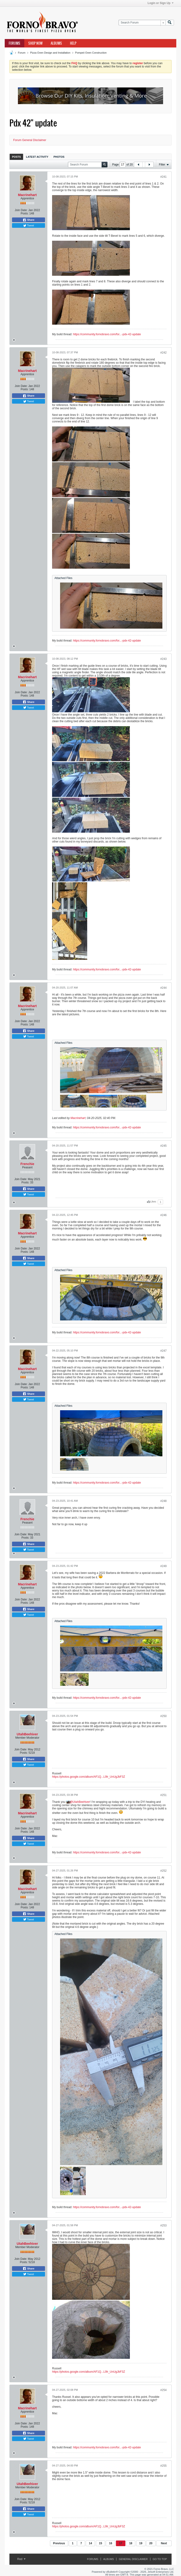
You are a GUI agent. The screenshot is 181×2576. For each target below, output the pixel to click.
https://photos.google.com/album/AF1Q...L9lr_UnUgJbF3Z (88, 1776)
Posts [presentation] (16, 156)
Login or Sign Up (160, 3)
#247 (163, 1350)
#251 (163, 1795)
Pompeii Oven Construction (91, 52)
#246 (163, 1215)
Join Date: (21, 210)
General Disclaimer (133, 2559)
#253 (163, 2225)
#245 (163, 1145)
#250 (163, 1716)
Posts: (25, 213)
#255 (163, 2465)
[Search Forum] (142, 23)
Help (73, 43)
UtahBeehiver (27, 1734)
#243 (163, 659)
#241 (163, 176)
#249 (163, 1566)
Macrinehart (27, 195)
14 (90, 2543)
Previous (59, 2543)
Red (21, 2559)
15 (100, 2543)
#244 (163, 987)
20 (150, 2543)
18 (130, 2543)
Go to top (160, 2559)
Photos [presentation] (58, 156)
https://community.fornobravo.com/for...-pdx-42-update (107, 334)
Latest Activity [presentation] (37, 156)
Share (28, 220)
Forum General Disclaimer (29, 140)
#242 (163, 352)
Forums (14, 43)
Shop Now (35, 43)
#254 (163, 2390)
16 (110, 2543)
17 (120, 2543)
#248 (163, 1501)
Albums (56, 43)
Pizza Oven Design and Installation (50, 52)
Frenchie (27, 1164)
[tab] (16, 157)
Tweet (28, 225)
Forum (21, 52)
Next (164, 2543)
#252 (163, 1870)
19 (140, 2543)
